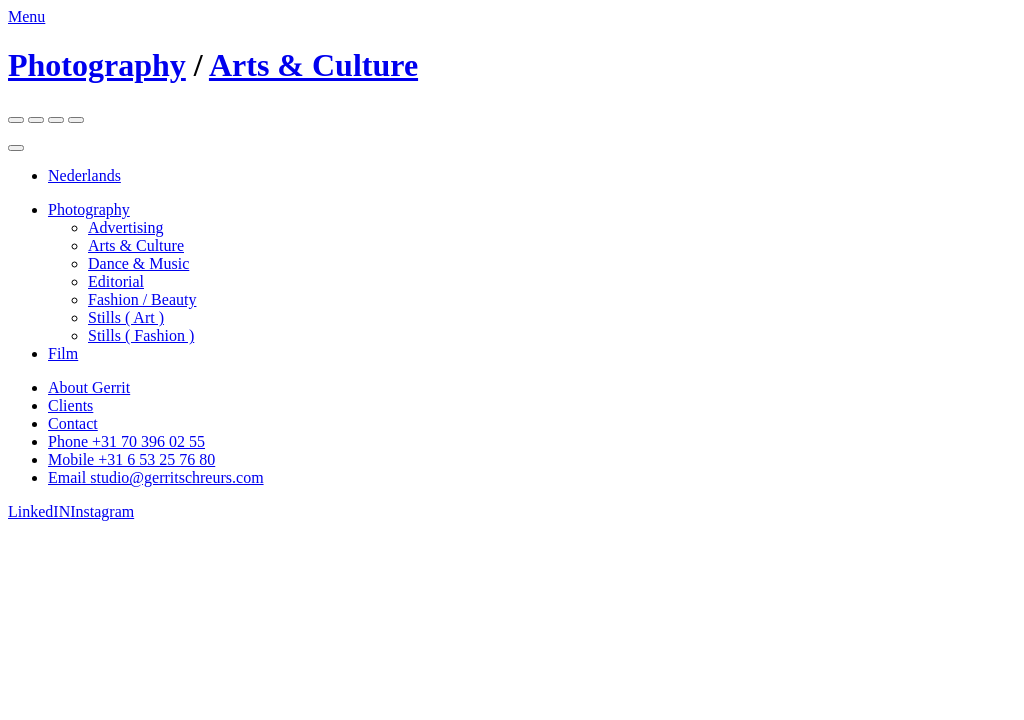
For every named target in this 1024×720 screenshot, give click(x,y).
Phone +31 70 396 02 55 (126, 441)
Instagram (102, 511)
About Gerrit (89, 387)
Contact (73, 423)
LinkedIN (39, 511)
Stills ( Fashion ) (141, 335)
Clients (70, 405)
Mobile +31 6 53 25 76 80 (131, 459)
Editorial (116, 281)
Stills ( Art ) (126, 317)
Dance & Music (138, 263)
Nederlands (84, 175)
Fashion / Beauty (142, 299)
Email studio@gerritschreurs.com (156, 477)
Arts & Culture (313, 65)
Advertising (126, 227)
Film (63, 353)
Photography (97, 65)
